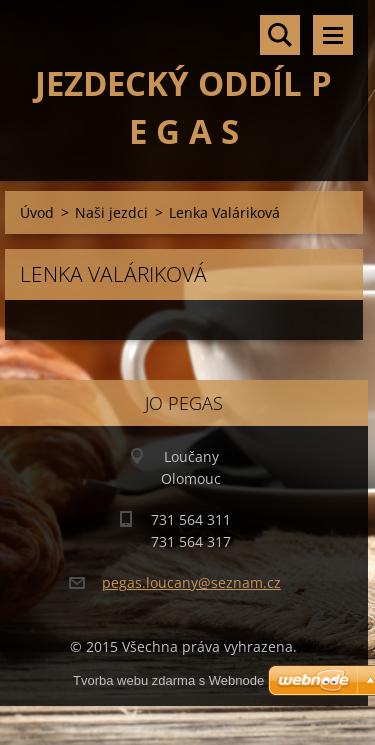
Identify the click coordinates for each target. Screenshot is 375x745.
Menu (333, 35)
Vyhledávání (280, 35)
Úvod (37, 212)
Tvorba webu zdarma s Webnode (168, 680)
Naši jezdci (111, 212)
